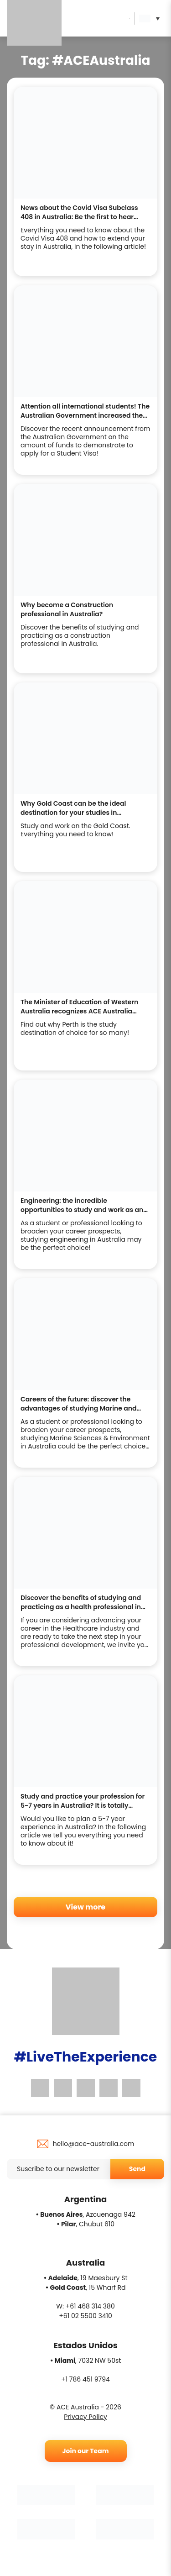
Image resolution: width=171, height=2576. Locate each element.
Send (137, 2168)
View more (85, 1907)
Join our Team (85, 2450)
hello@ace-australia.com (94, 2143)
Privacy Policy (85, 2416)
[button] (151, 18)
